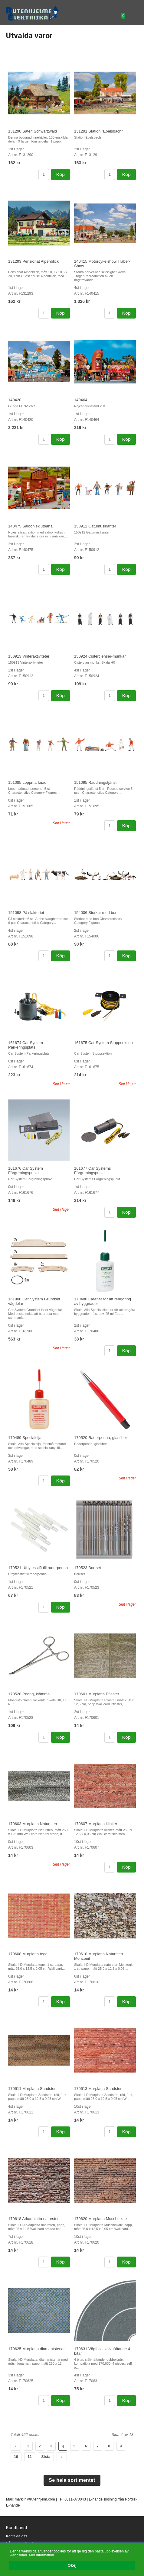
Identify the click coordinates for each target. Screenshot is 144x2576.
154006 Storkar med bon (95, 912)
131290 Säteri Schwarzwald (32, 131)
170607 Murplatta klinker (95, 1823)
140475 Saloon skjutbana (30, 526)
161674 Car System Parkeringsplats (25, 1044)
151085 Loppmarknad (27, 782)
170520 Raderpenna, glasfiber (100, 1437)
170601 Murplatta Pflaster (96, 1694)
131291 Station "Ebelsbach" (98, 131)
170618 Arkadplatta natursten (34, 2218)
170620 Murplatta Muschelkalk (100, 2218)
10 (16, 2457)
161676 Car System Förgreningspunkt (25, 1170)
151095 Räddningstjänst (95, 782)
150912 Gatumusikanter (95, 526)
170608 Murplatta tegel (28, 1954)
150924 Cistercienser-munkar (100, 656)
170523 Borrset (87, 1567)
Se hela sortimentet (72, 2480)
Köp (60, 174)
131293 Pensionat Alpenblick (33, 261)
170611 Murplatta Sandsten (32, 2088)
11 (30, 2457)
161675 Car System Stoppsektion (103, 1042)
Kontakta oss (16, 2536)
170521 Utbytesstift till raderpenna (38, 1567)
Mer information (41, 2555)
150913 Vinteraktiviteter (28, 656)
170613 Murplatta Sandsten (98, 2088)
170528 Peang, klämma (29, 1694)
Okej (71, 2565)
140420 (14, 400)
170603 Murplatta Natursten (32, 1823)
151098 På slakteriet (26, 912)
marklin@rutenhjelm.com (35, 2499)
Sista (45, 2457)
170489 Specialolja (24, 1437)
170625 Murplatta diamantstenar (36, 2349)
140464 (80, 400)
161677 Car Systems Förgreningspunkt (92, 1170)
